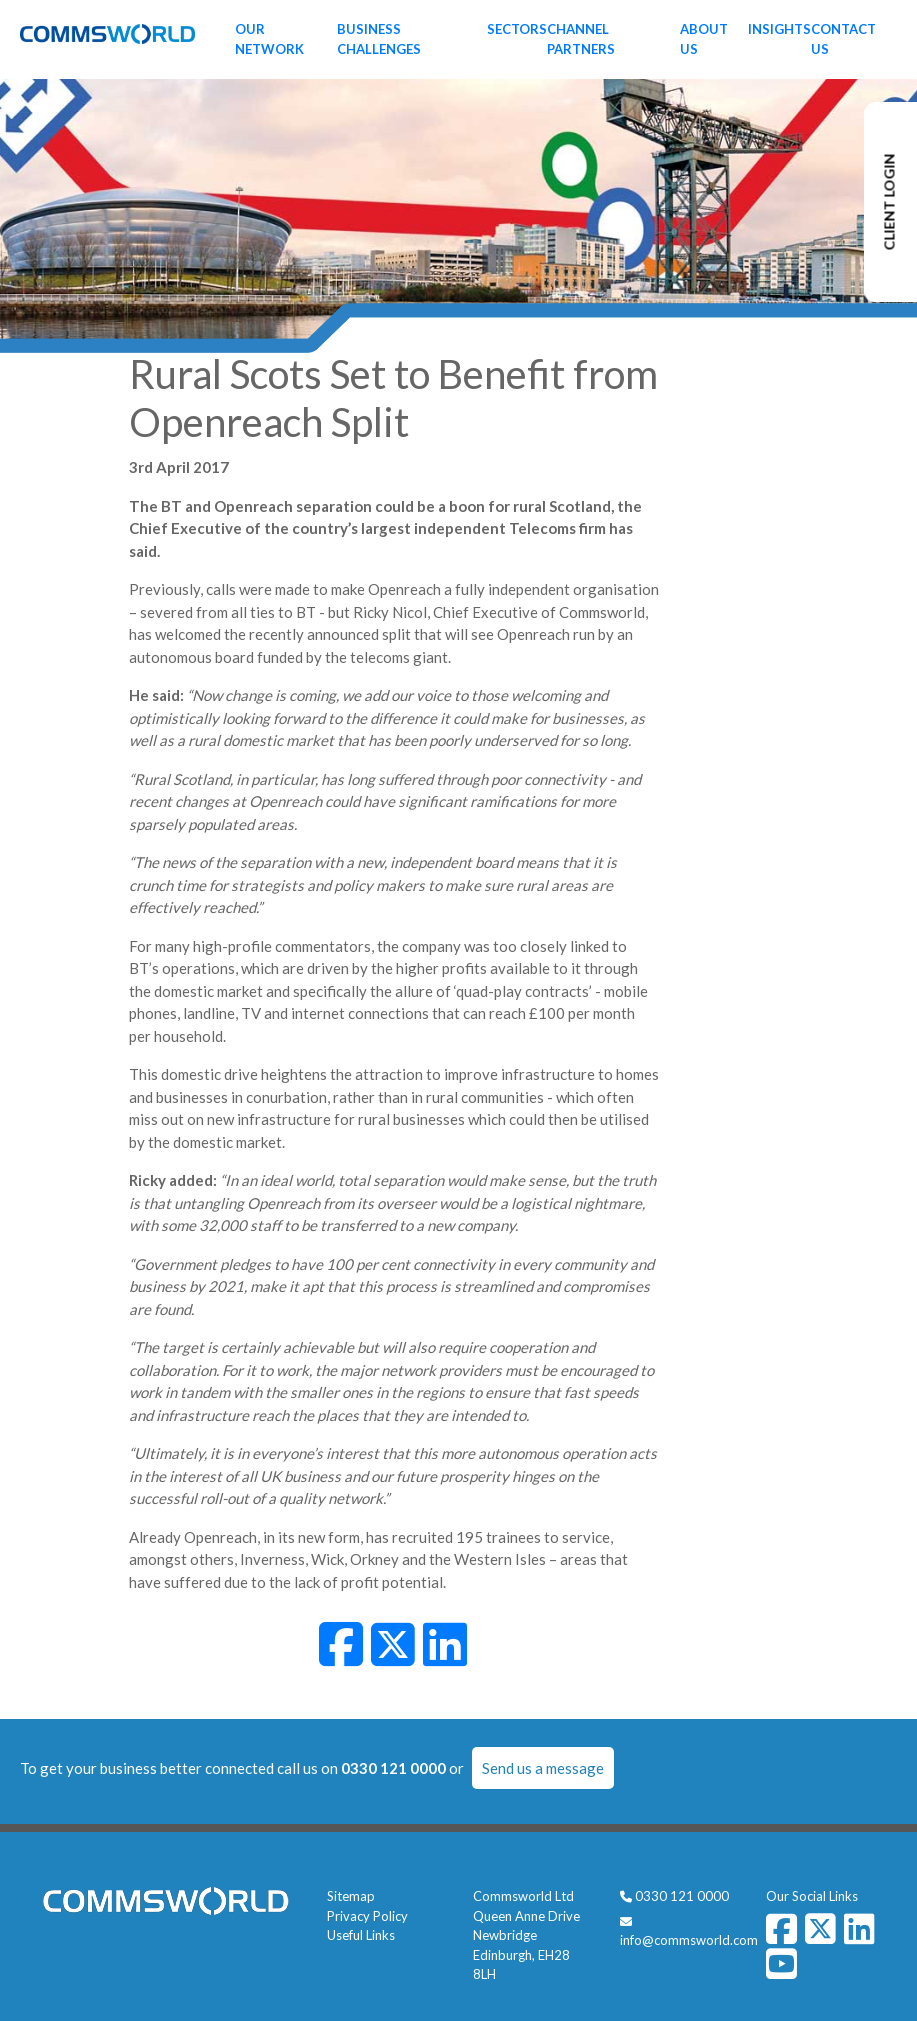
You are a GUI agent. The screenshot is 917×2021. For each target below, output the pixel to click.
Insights (779, 29)
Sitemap (351, 1896)
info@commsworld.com (689, 1940)
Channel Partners (581, 39)
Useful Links (361, 1935)
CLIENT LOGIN (889, 202)
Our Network (269, 39)
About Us (704, 39)
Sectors (517, 29)
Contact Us (843, 39)
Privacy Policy (367, 1916)
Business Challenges (379, 39)
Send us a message (543, 1768)
